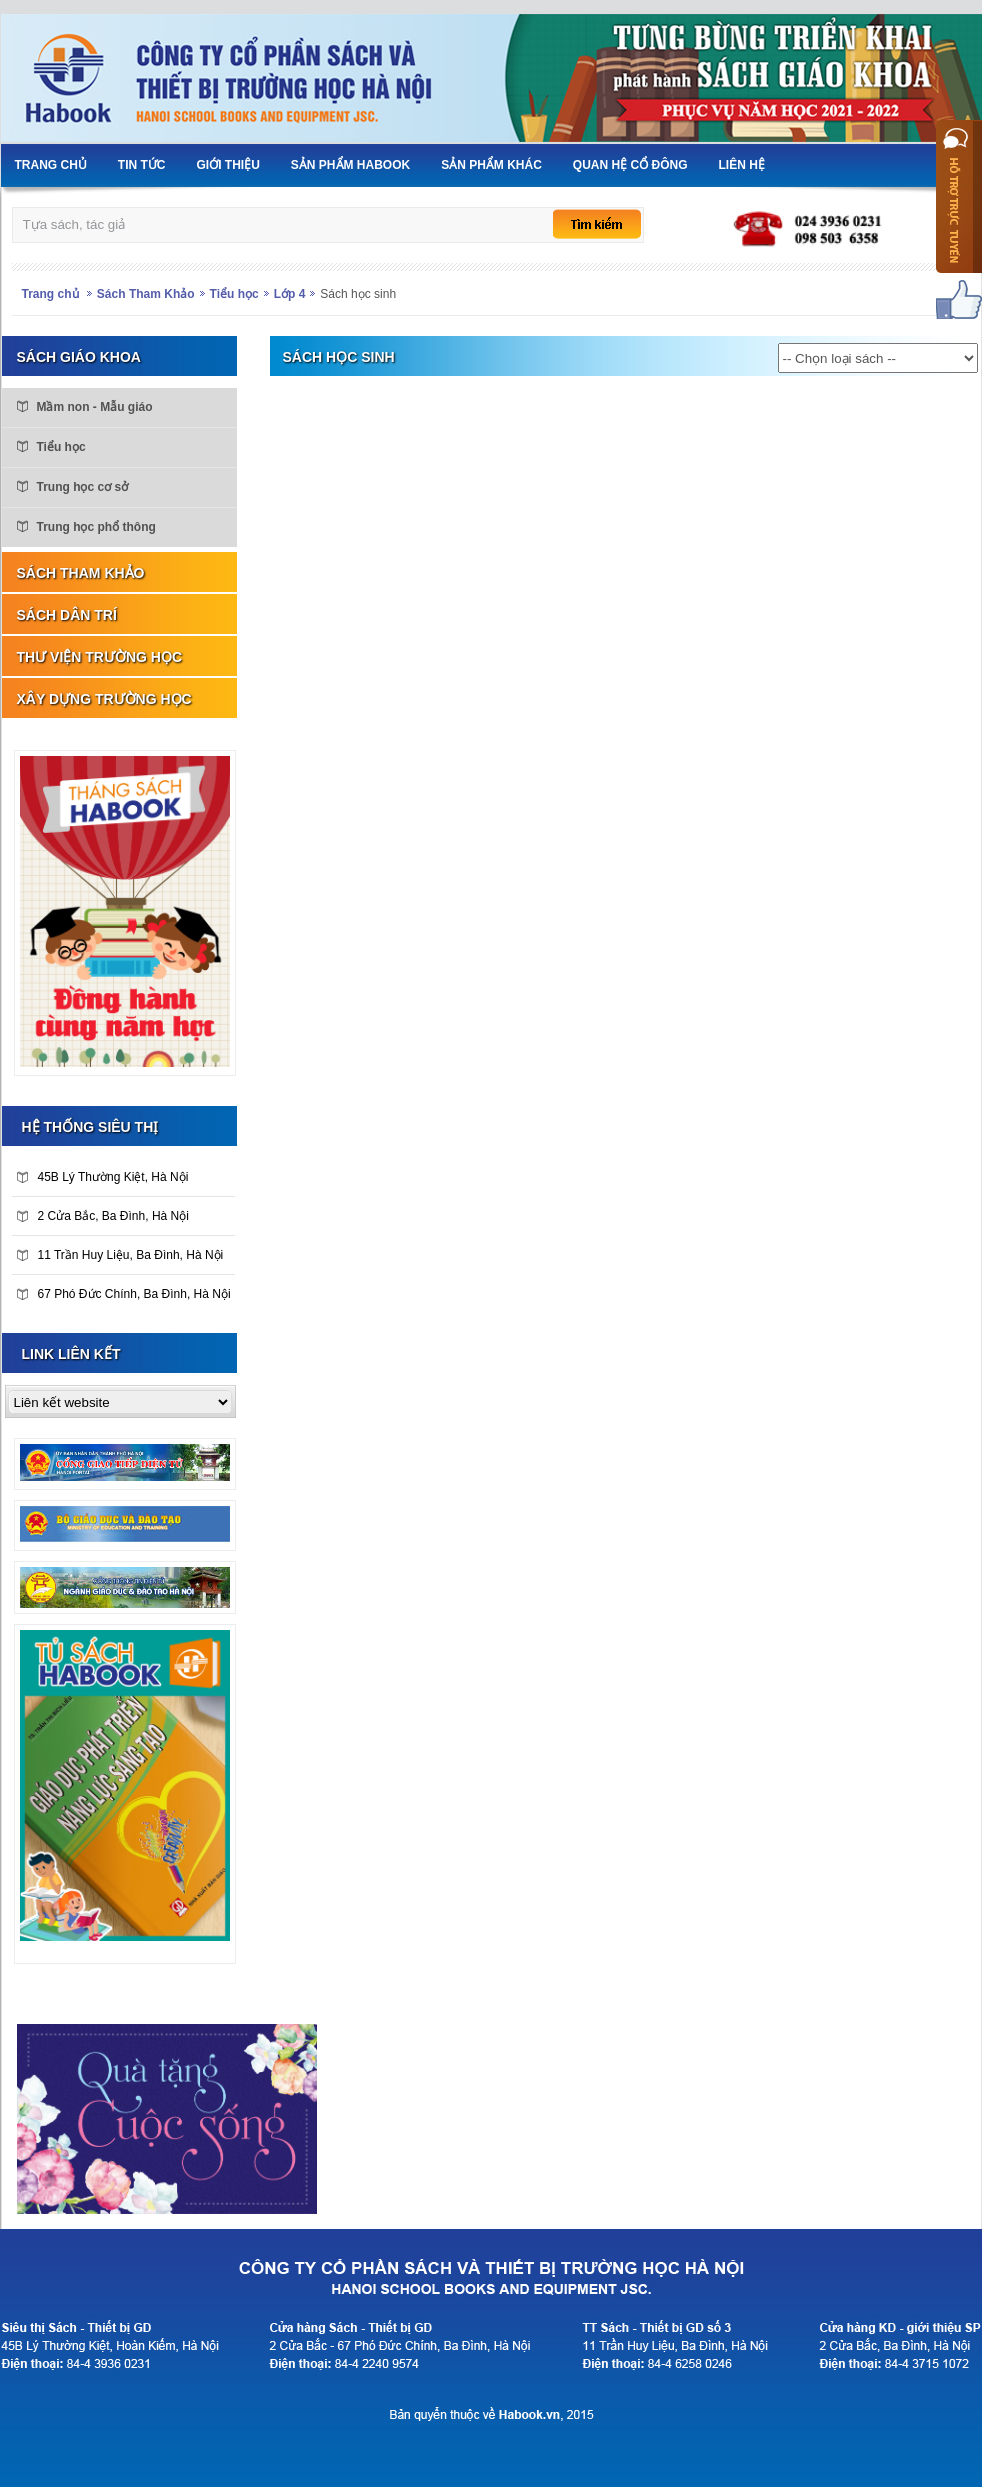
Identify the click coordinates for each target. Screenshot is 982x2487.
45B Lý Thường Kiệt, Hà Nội (103, 1177)
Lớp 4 (290, 294)
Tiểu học (234, 294)
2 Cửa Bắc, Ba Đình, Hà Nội (103, 1216)
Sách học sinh (358, 294)
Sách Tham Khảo (146, 294)
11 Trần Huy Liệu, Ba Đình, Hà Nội (120, 1255)
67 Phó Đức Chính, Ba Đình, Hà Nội (124, 1294)
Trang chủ (50, 294)
